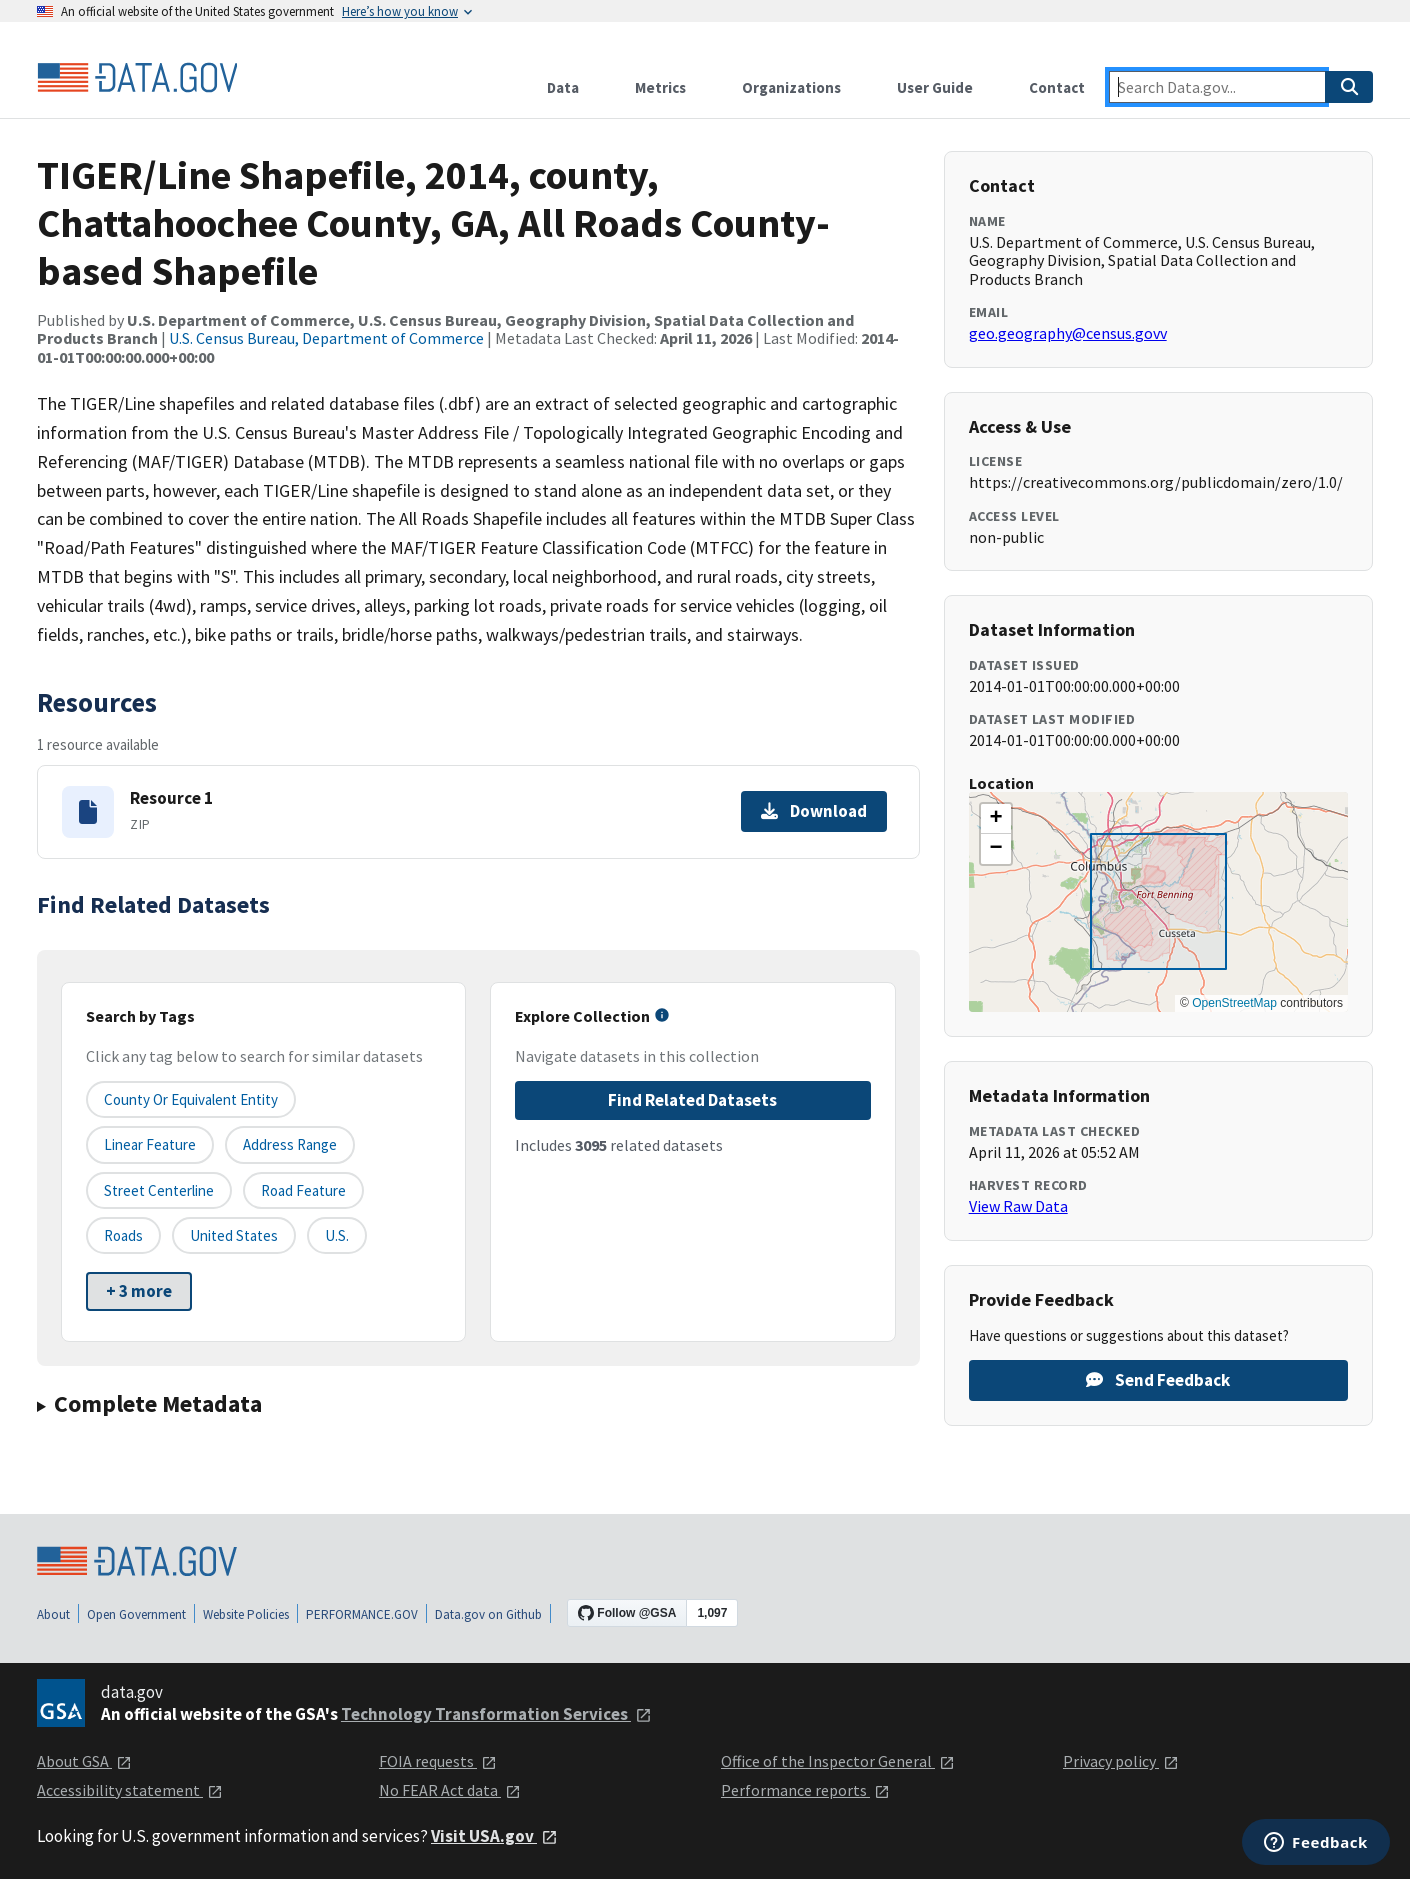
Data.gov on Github (488, 1614)
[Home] (137, 78)
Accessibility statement (130, 1790)
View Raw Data (1018, 1206)
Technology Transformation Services (496, 1714)
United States (234, 1235)
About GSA (84, 1761)
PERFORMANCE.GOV (362, 1614)
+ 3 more (139, 1291)
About (53, 1614)
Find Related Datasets (692, 1100)
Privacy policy (1121, 1761)
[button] (996, 819)
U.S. (337, 1235)
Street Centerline (159, 1190)
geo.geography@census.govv (1068, 333)
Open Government (136, 1614)
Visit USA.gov (494, 1836)
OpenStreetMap (1234, 1003)
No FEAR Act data (450, 1790)
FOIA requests (438, 1761)
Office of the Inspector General (838, 1761)
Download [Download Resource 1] (814, 811)
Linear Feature (150, 1144)
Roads (123, 1235)
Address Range (290, 1144)
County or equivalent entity (191, 1099)
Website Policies (246, 1614)
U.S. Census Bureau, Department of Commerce (326, 338)
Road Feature (303, 1190)
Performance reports (805, 1790)
